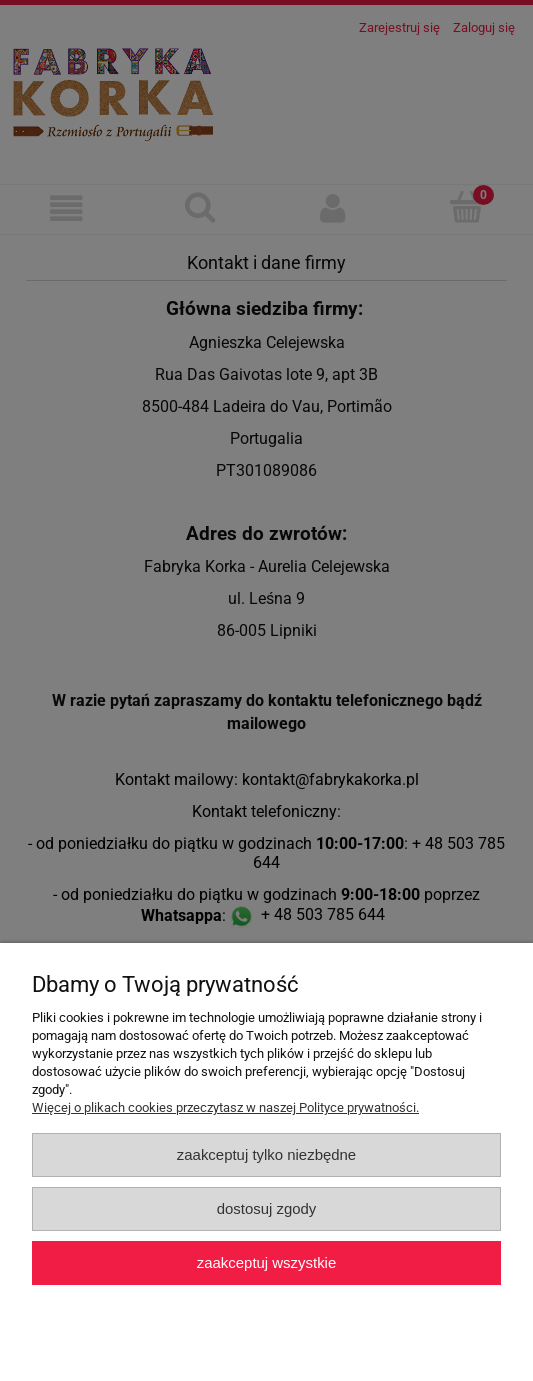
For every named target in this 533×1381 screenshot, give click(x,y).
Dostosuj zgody (267, 1208)
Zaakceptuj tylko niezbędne (266, 1154)
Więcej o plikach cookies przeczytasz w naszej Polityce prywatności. (225, 1107)
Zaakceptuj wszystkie (266, 1262)
